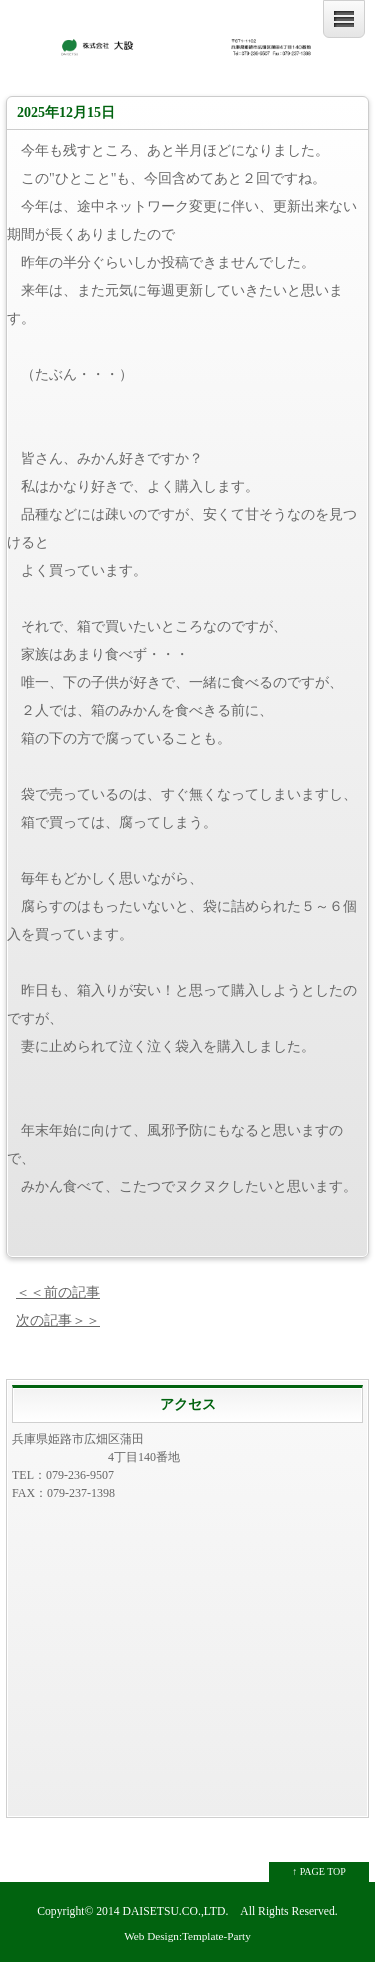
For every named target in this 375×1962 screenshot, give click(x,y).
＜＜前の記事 (58, 1292)
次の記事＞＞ (58, 1320)
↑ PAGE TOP (319, 1871)
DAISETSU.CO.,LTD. (176, 1911)
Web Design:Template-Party (187, 1936)
